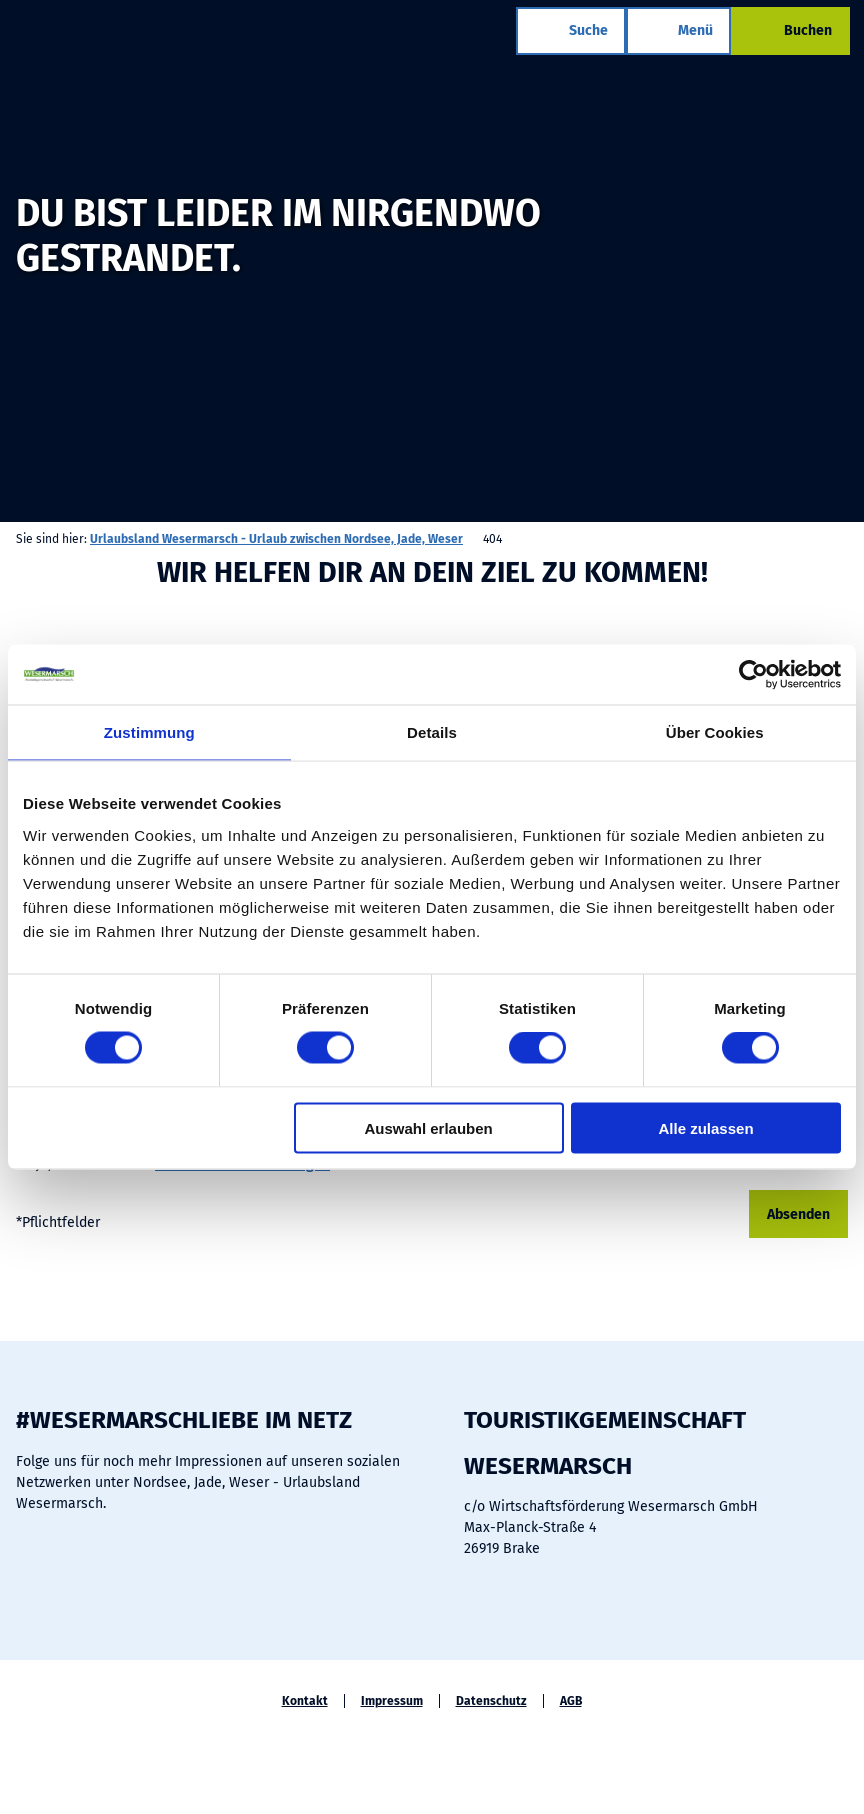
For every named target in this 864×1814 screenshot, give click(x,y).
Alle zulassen (706, 1127)
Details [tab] (432, 732)
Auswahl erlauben (428, 1127)
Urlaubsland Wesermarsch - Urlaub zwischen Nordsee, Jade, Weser (276, 539)
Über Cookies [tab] (715, 732)
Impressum (392, 1701)
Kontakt (305, 1701)
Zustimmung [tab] (149, 732)
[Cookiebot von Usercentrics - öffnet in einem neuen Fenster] (753, 675)
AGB (571, 1701)
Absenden (798, 1214)
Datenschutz (491, 1701)
